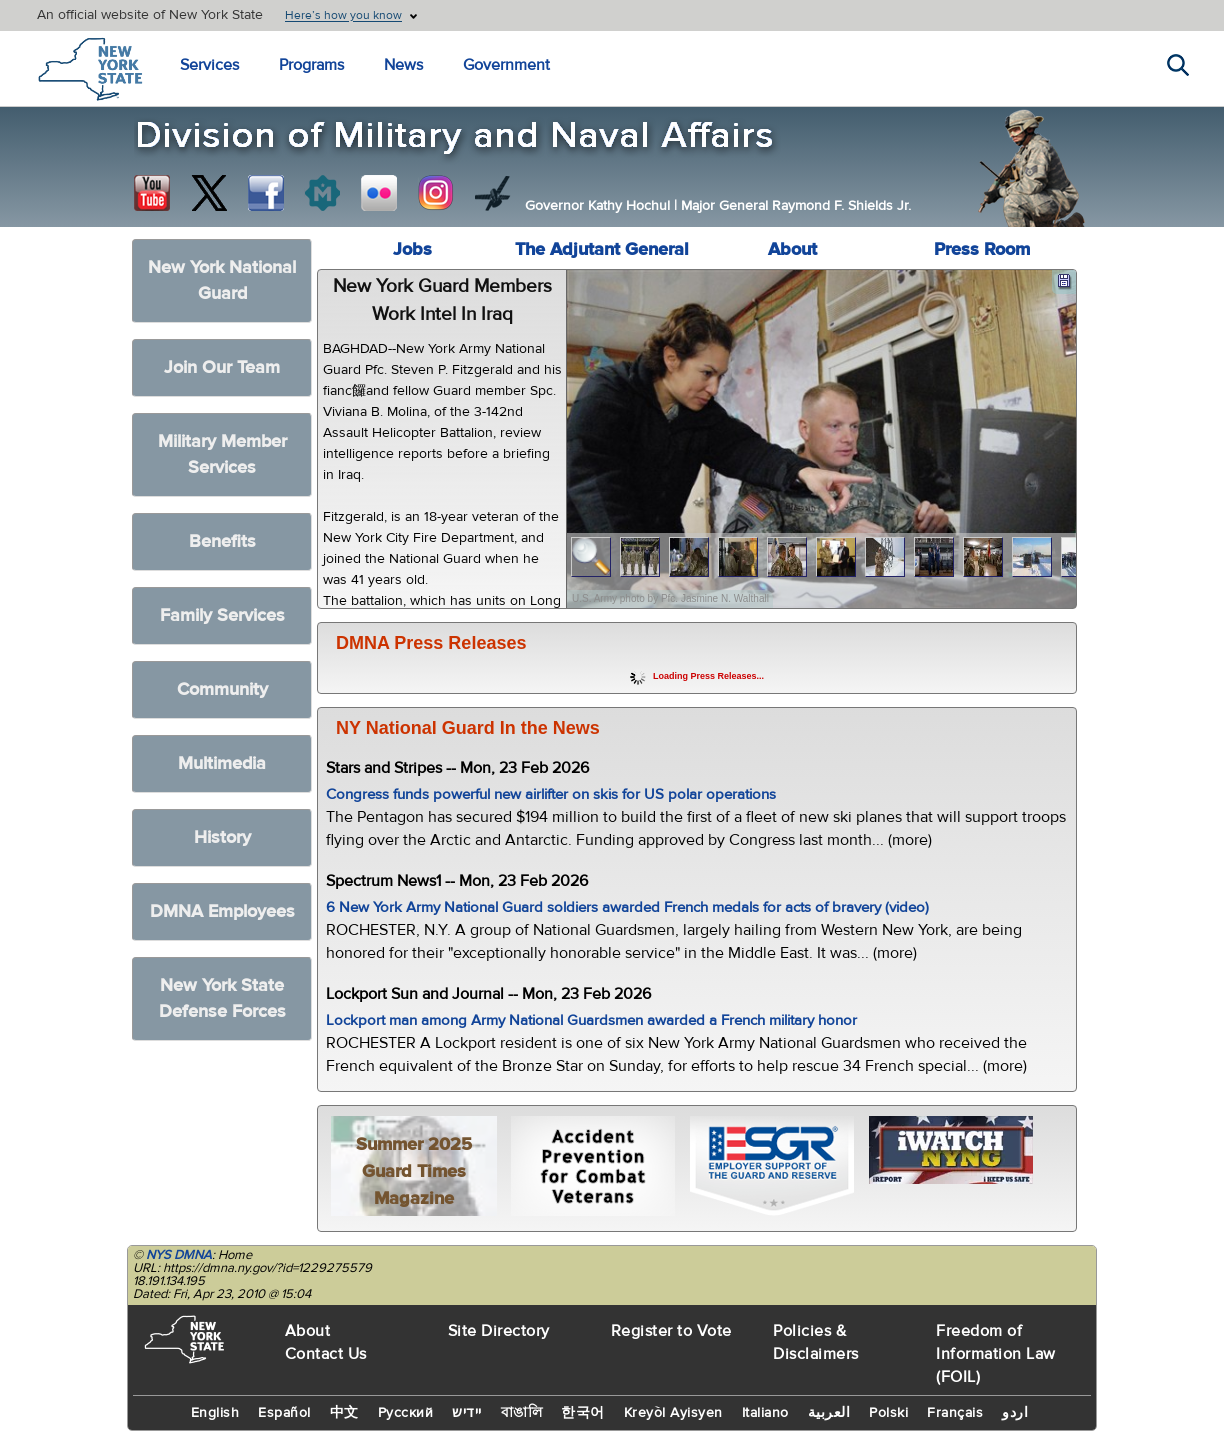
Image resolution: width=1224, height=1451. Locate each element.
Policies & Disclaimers (816, 1342)
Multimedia (222, 763)
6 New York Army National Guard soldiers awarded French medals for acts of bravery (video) (627, 907)
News (403, 65)
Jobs (412, 249)
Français (955, 1413)
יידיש (467, 1413)
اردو (1015, 1413)
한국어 (583, 1413)
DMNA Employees (222, 911)
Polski (888, 1413)
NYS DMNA (179, 1255)
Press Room (982, 249)
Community (222, 689)
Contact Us (326, 1354)
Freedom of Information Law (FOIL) (996, 1354)
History (222, 837)
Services (209, 65)
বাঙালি (522, 1413)
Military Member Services (222, 454)
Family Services (222, 615)
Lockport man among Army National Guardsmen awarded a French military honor (591, 1020)
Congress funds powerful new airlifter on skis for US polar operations (551, 794)
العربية (829, 1413)
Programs (311, 65)
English (215, 1413)
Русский (406, 1413)
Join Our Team (222, 367)
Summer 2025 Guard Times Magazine (414, 1171)
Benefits (222, 541)
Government (506, 65)
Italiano (765, 1413)
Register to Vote (671, 1331)
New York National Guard (222, 280)
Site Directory (499, 1331)
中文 (344, 1413)
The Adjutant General (602, 249)
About (792, 249)
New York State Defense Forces (222, 998)
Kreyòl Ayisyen (673, 1413)
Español (284, 1413)
